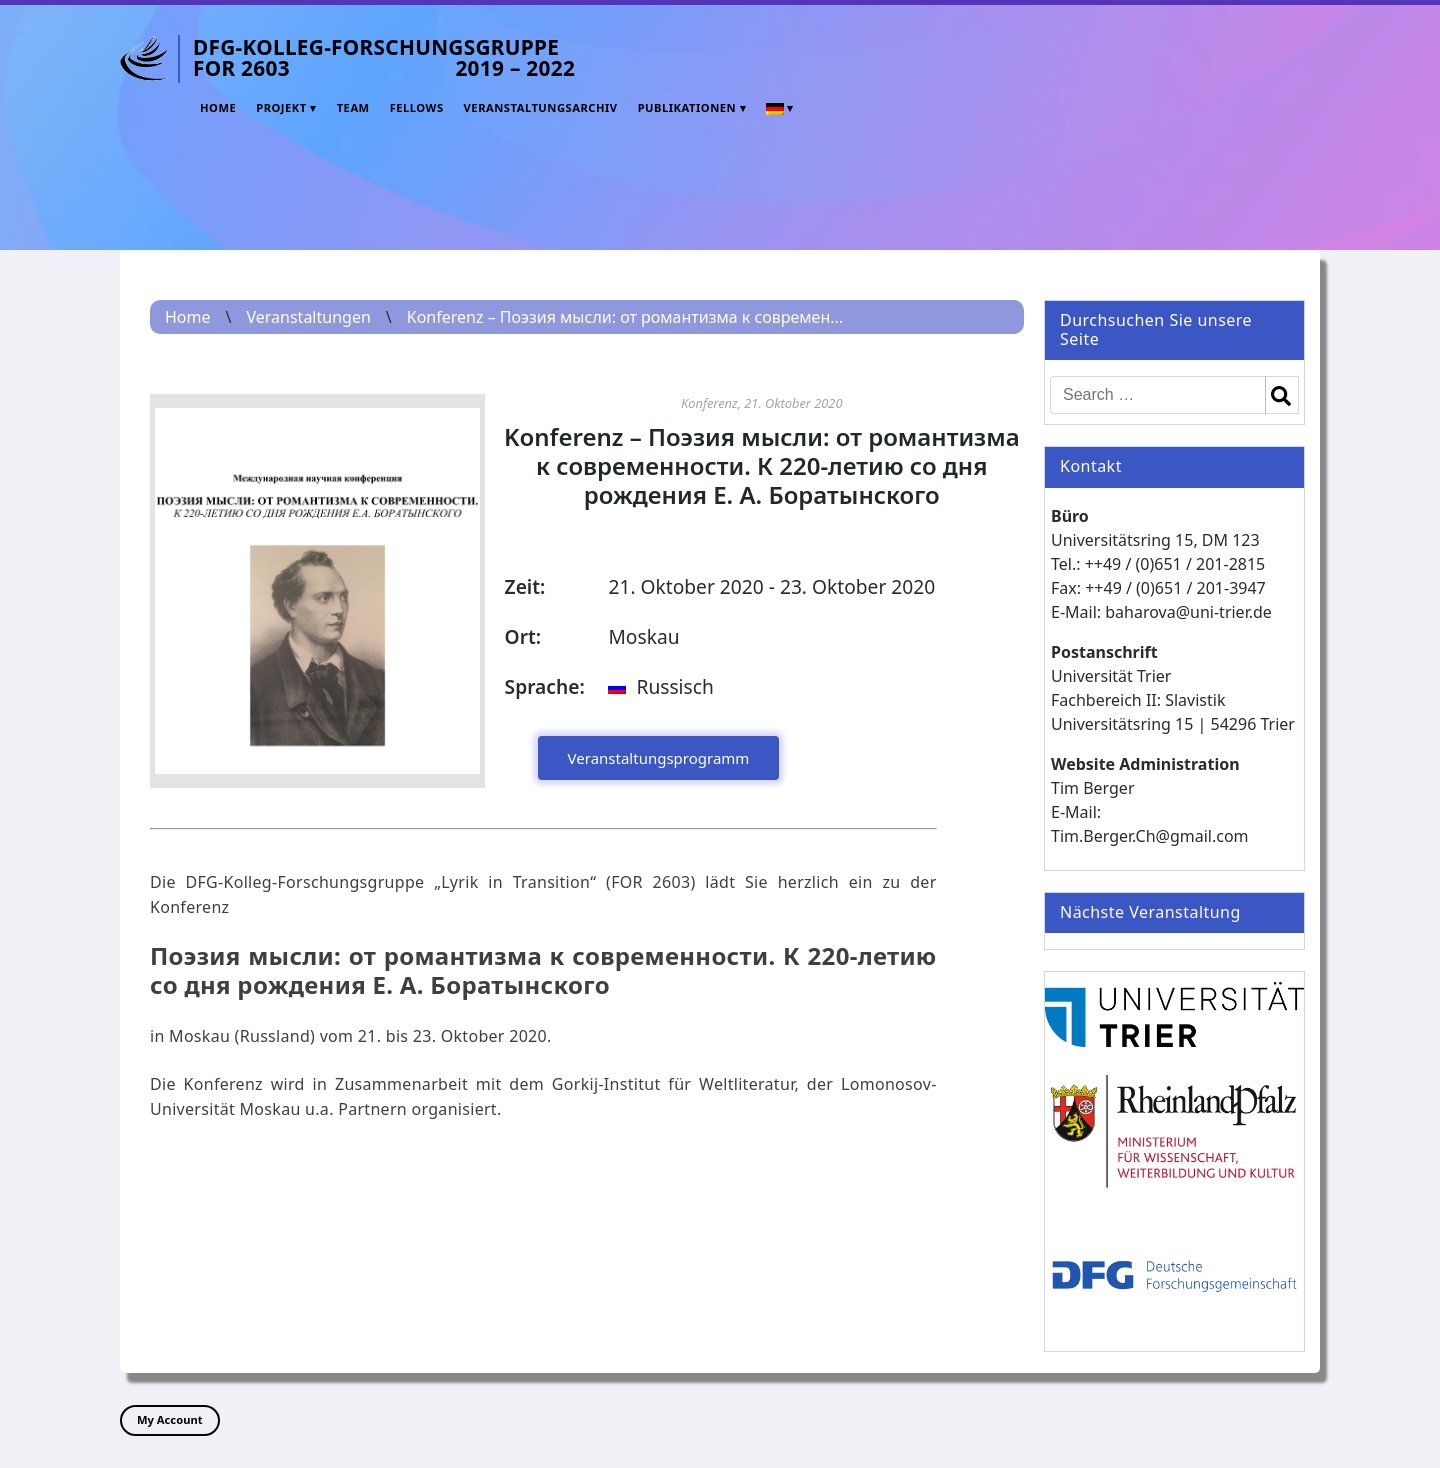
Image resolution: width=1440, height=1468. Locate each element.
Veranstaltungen (308, 317)
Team (353, 107)
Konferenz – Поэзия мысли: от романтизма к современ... (625, 317)
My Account (170, 1419)
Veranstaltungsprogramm (659, 758)
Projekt (281, 107)
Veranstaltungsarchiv (541, 107)
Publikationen (687, 107)
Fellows (417, 107)
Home (218, 107)
